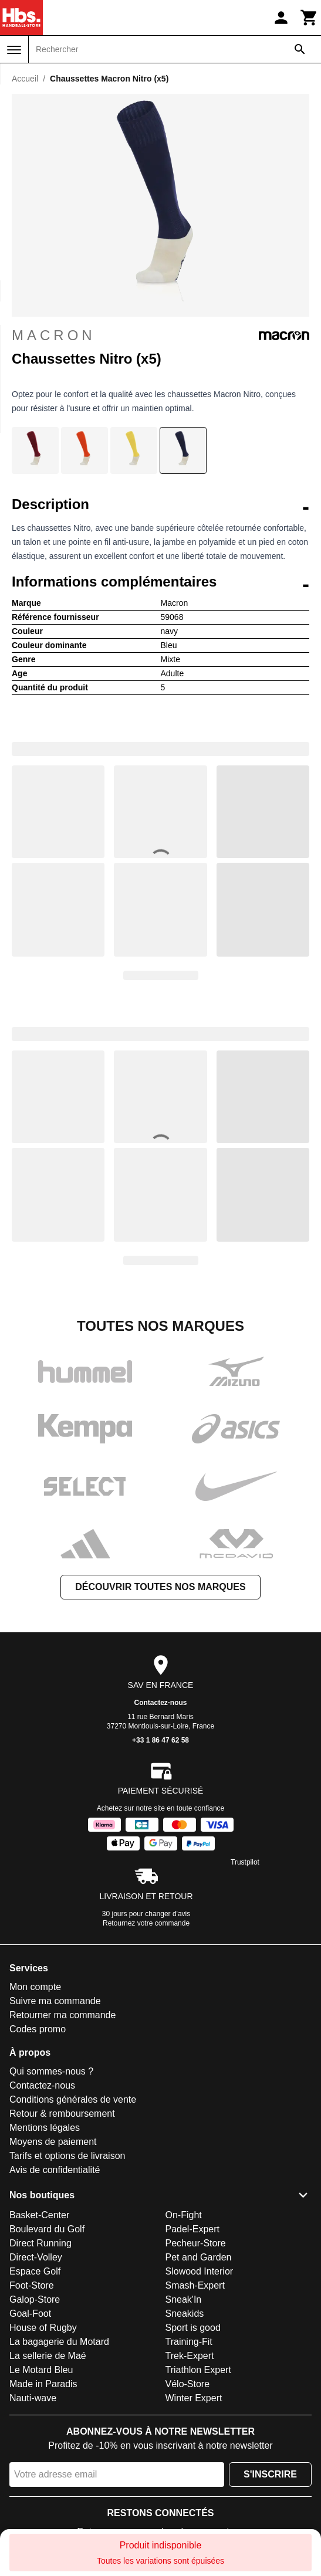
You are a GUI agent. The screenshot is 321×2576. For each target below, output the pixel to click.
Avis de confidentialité (54, 2170)
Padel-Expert (192, 2229)
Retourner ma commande (62, 2015)
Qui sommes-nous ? (51, 2071)
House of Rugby (43, 2328)
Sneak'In (183, 2299)
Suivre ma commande (55, 2001)
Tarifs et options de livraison (67, 2156)
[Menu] (14, 50)
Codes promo (37, 2029)
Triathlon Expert (198, 2370)
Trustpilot (245, 1862)
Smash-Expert (195, 2285)
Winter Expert (193, 2398)
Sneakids (184, 2314)
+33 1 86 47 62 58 (160, 1740)
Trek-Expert (189, 2356)
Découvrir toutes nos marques (160, 1587)
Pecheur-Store (195, 2243)
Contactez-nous (160, 1703)
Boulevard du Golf (47, 2229)
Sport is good (193, 2328)
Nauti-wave (32, 2398)
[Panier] (309, 17)
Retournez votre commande (146, 1923)
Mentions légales (44, 2128)
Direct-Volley (35, 2257)
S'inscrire (270, 2474)
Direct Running (40, 2243)
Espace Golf (34, 2271)
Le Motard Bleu (41, 2370)
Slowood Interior (199, 2271)
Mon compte (35, 1987)
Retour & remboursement (62, 2114)
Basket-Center (39, 2215)
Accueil (25, 78)
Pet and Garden (198, 2257)
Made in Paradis (43, 2384)
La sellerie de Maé (47, 2356)
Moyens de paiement (53, 2142)
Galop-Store (34, 2299)
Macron (160, 335)
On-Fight (183, 2215)
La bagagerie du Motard (59, 2342)
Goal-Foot (30, 2314)
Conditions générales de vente (72, 2099)
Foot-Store (31, 2285)
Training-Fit (188, 2342)
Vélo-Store (187, 2384)
